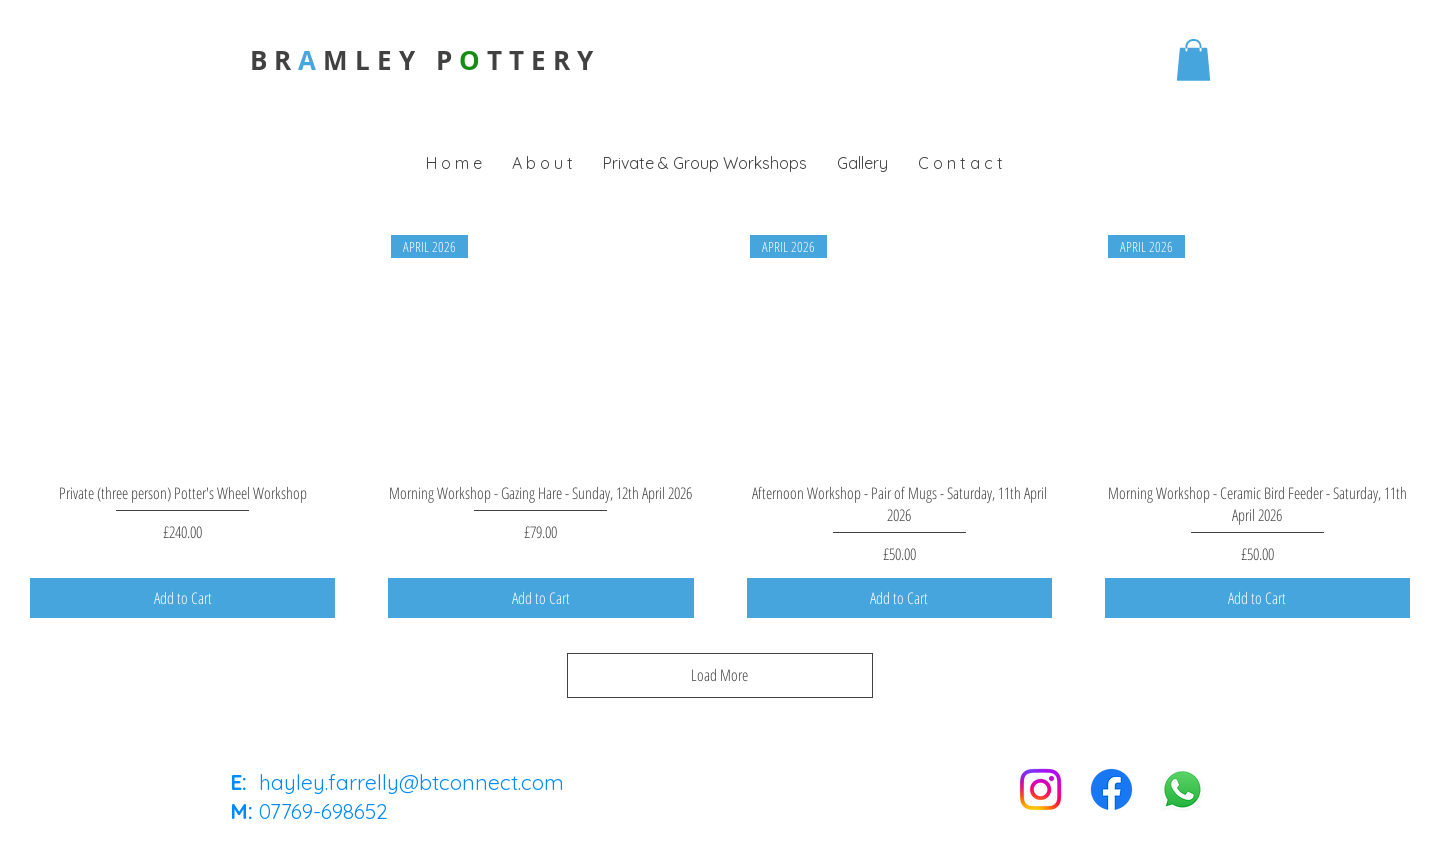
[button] (1193, 60)
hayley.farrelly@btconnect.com (411, 782)
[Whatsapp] (1182, 789)
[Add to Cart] (182, 598)
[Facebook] (1111, 789)
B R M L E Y (343, 60)
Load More (720, 675)
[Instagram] (1040, 789)
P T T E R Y (514, 60)
